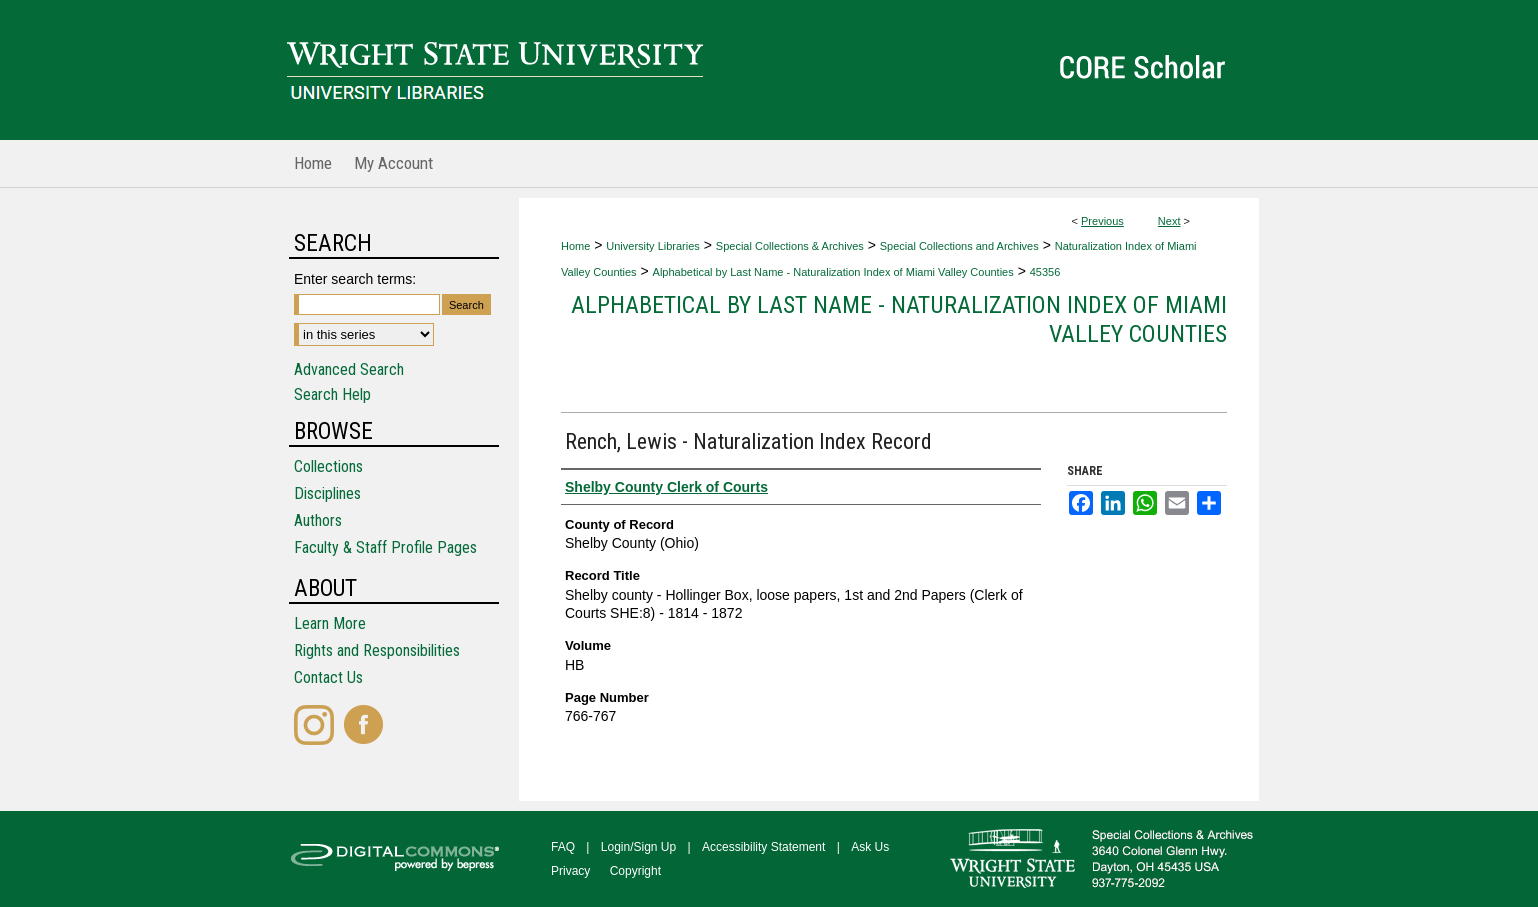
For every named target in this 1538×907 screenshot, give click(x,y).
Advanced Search (349, 369)
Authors (318, 520)
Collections (328, 466)
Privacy (570, 871)
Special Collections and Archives (959, 246)
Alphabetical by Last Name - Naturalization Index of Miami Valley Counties (833, 272)
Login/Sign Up (638, 847)
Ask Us (870, 847)
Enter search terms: (355, 279)
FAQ (563, 847)
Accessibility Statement (763, 847)
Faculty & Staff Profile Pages (385, 547)
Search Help (332, 394)
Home (575, 246)
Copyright (635, 871)
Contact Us (328, 677)
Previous (1102, 221)
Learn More (330, 623)
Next (1169, 221)
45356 (1045, 272)
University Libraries (653, 246)
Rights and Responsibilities (377, 650)
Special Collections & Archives (790, 246)
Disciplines (327, 493)
